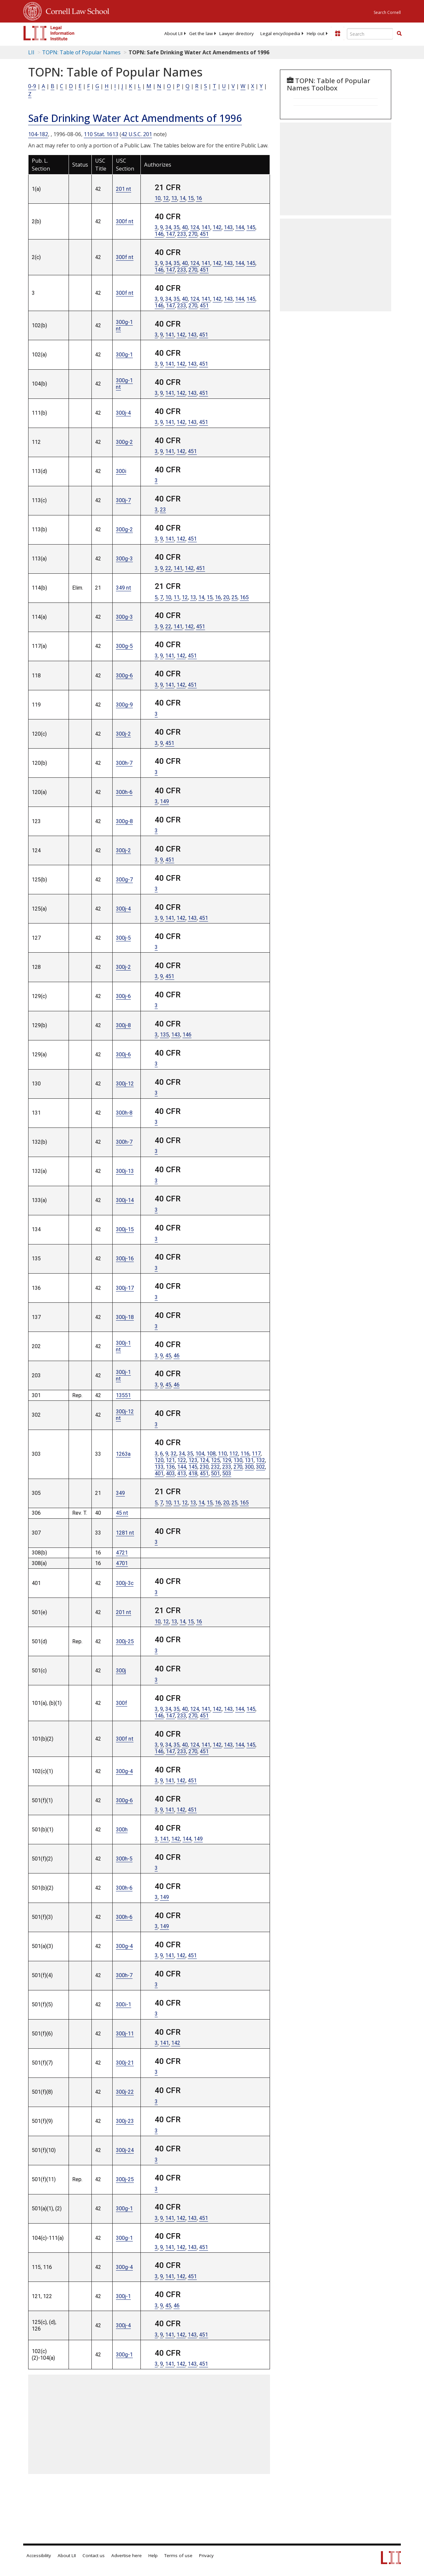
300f (121, 1703)
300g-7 (124, 879)
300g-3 (124, 558)
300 (249, 1467)
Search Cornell (387, 12)
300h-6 (124, 792)
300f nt (124, 221)
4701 (122, 1563)
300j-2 (123, 734)
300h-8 (124, 1113)
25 (235, 597)
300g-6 (124, 675)
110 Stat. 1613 (101, 134)
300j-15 (125, 1229)
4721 (122, 1553)
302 (260, 1467)
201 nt (123, 189)
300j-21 (125, 2063)
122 (181, 1460)
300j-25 (125, 1641)
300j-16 (125, 1258)
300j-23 (125, 2121)
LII (31, 52)
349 (120, 1493)
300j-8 (123, 1025)
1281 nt (125, 1533)
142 (217, 227)
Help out (315, 33)
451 (204, 234)
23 (163, 509)
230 (204, 1467)
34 (168, 227)
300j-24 (125, 2150)
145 (250, 227)
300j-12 (125, 1083)
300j (121, 1670)
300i (121, 471)
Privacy (206, 2555)
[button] (399, 33)
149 (164, 801)
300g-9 (124, 705)
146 (159, 234)
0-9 (32, 86)
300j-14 (125, 1200)
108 (211, 1453)
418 (192, 1473)
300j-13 (125, 1171)
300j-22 (125, 2092)
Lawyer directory (236, 33)
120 (159, 1460)
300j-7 (123, 500)
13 (174, 198)
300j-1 (123, 2296)
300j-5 (123, 938)
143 (228, 227)
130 (238, 1460)
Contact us (93, 2555)
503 (226, 1473)
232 (215, 1467)
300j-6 (123, 996)
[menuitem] (173, 33)
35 (177, 227)
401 (159, 1473)
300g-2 (124, 442)
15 (191, 198)
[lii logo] (49, 33)
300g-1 (124, 354)
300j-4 (123, 413)
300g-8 (124, 821)
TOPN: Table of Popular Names (81, 52)
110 (222, 1453)
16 (199, 198)
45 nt (122, 1513)
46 (177, 1355)
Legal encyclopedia (280, 33)
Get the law (201, 33)
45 (168, 1355)
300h (122, 1829)
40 (185, 227)
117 (256, 1453)
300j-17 (125, 1288)
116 (244, 1453)
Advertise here (126, 2555)
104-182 (38, 134)
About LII (173, 33)
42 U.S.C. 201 (136, 134)
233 (181, 234)
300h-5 (124, 1859)
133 (159, 1467)
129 (226, 1460)
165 (244, 597)
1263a (123, 1454)
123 (192, 1460)
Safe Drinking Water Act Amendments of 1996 (135, 118)
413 (181, 1473)
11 (177, 597)
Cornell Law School (75, 10)
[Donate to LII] (337, 33)
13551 (123, 1395)
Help (153, 2555)
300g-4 (124, 1771)
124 (194, 227)
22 (168, 568)
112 (233, 1453)
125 (215, 1460)
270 (192, 234)
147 (170, 234)
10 (158, 198)
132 (260, 1460)
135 (164, 1034)
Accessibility (38, 2555)
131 (249, 1460)
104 (199, 1453)
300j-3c (124, 1583)
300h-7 (124, 763)
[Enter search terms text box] (370, 33)
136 (170, 1467)
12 (166, 198)
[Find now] (399, 33)
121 (170, 1460)
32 (174, 1453)
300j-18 (125, 1317)
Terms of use (178, 2555)
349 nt (123, 588)
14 (183, 198)
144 (239, 227)
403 (170, 1473)
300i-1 (123, 2004)
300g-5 (124, 646)
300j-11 (125, 2033)
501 (215, 1473)
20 (226, 597)
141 (205, 227)
